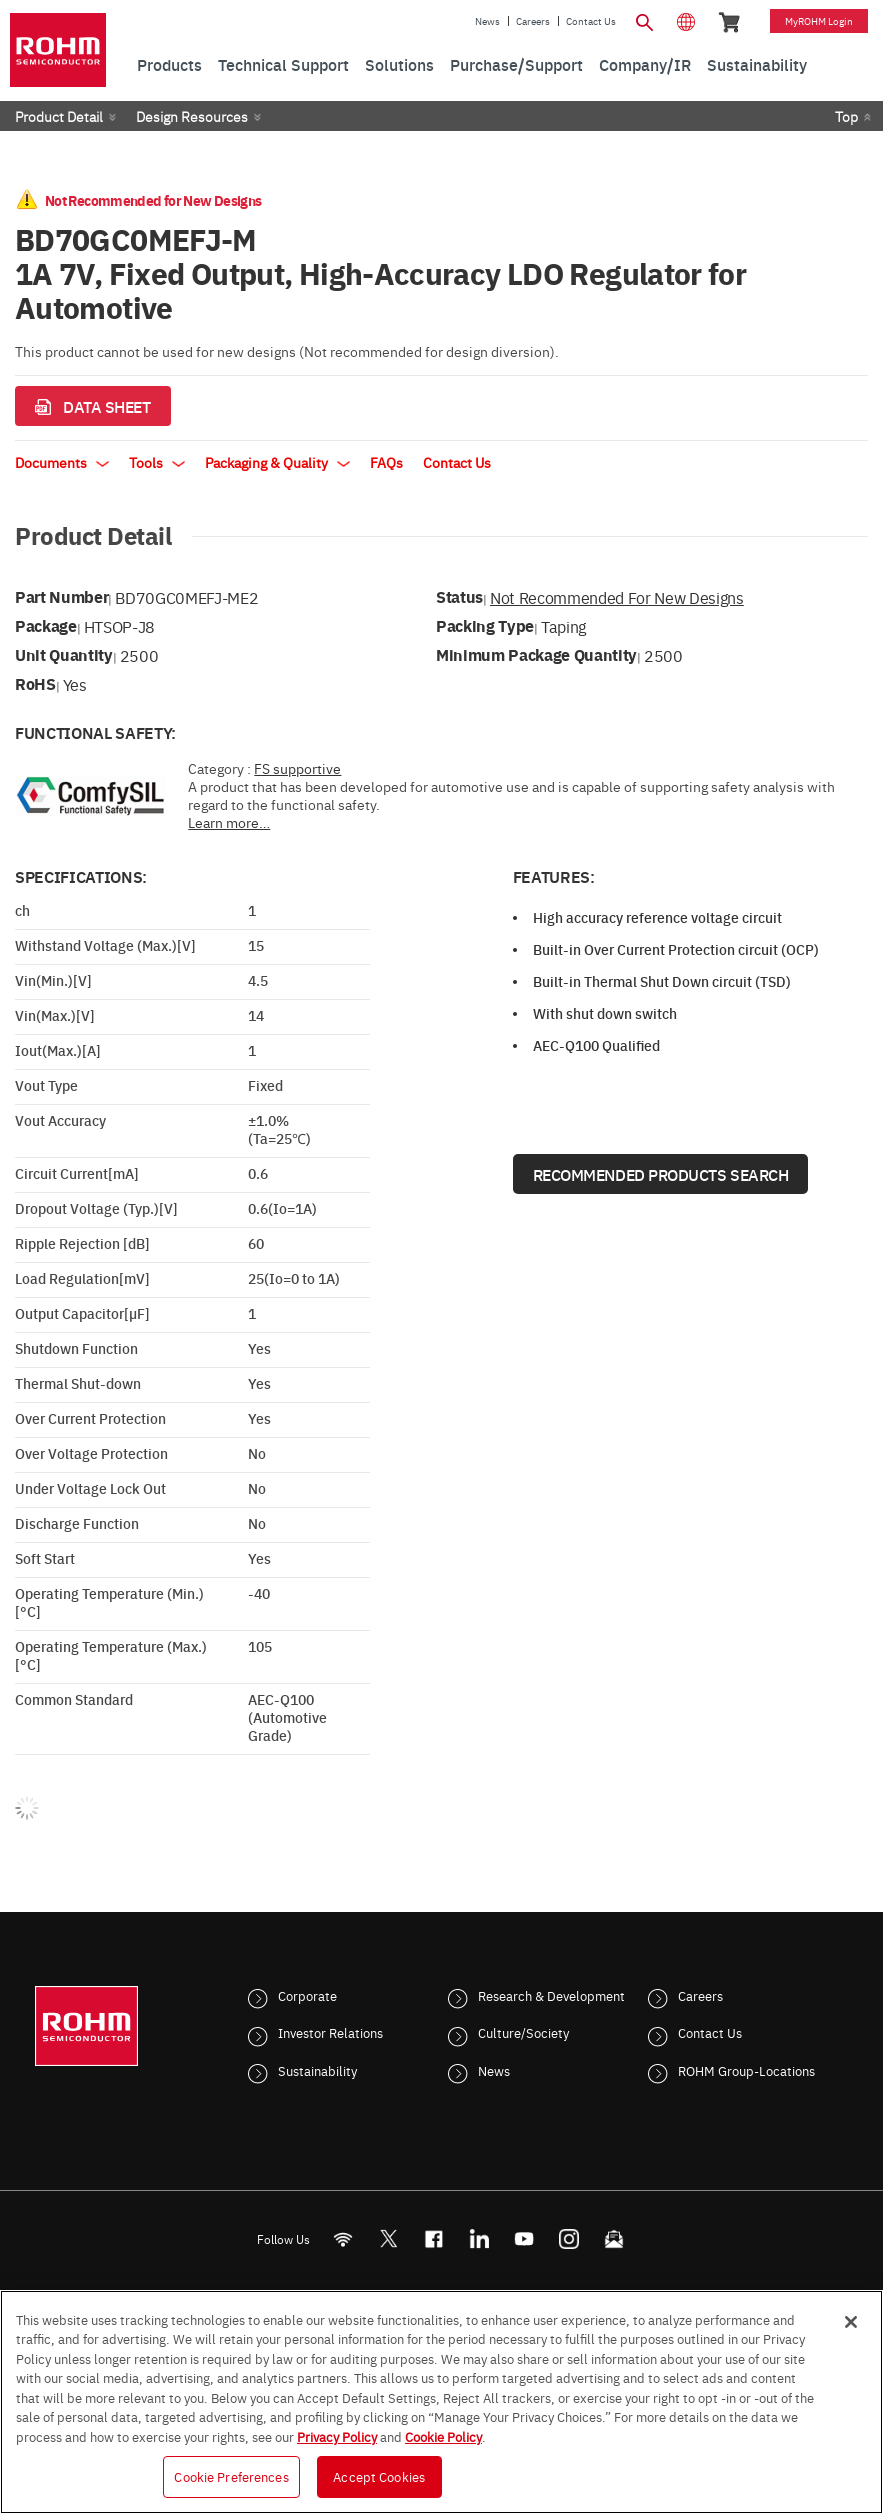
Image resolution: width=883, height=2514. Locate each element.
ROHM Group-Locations (746, 2070)
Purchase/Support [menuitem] (516, 64)
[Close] (851, 2322)
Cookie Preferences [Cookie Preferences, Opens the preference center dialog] (231, 2476)
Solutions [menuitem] (399, 64)
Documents (62, 462)
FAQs (386, 462)
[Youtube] (523, 2238)
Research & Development (551, 1995)
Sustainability (317, 2070)
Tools (157, 462)
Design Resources (192, 116)
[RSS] (342, 2238)
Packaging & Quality (277, 462)
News (487, 21)
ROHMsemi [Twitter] (388, 2238)
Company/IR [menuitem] (645, 64)
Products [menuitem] (169, 64)
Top (846, 116)
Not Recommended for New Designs (617, 597)
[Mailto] (613, 2238)
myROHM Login (819, 21)
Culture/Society (523, 2032)
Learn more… (229, 822)
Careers (533, 21)
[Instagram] (568, 2238)
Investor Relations (330, 2032)
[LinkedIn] (478, 2238)
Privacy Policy (337, 2436)
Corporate (307, 1995)
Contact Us (591, 21)
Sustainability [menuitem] (757, 64)
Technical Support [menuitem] (283, 64)
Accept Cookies (379, 2476)
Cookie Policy (443, 2436)
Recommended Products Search (661, 1174)
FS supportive (297, 768)
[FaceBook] (433, 2238)
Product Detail (59, 116)
